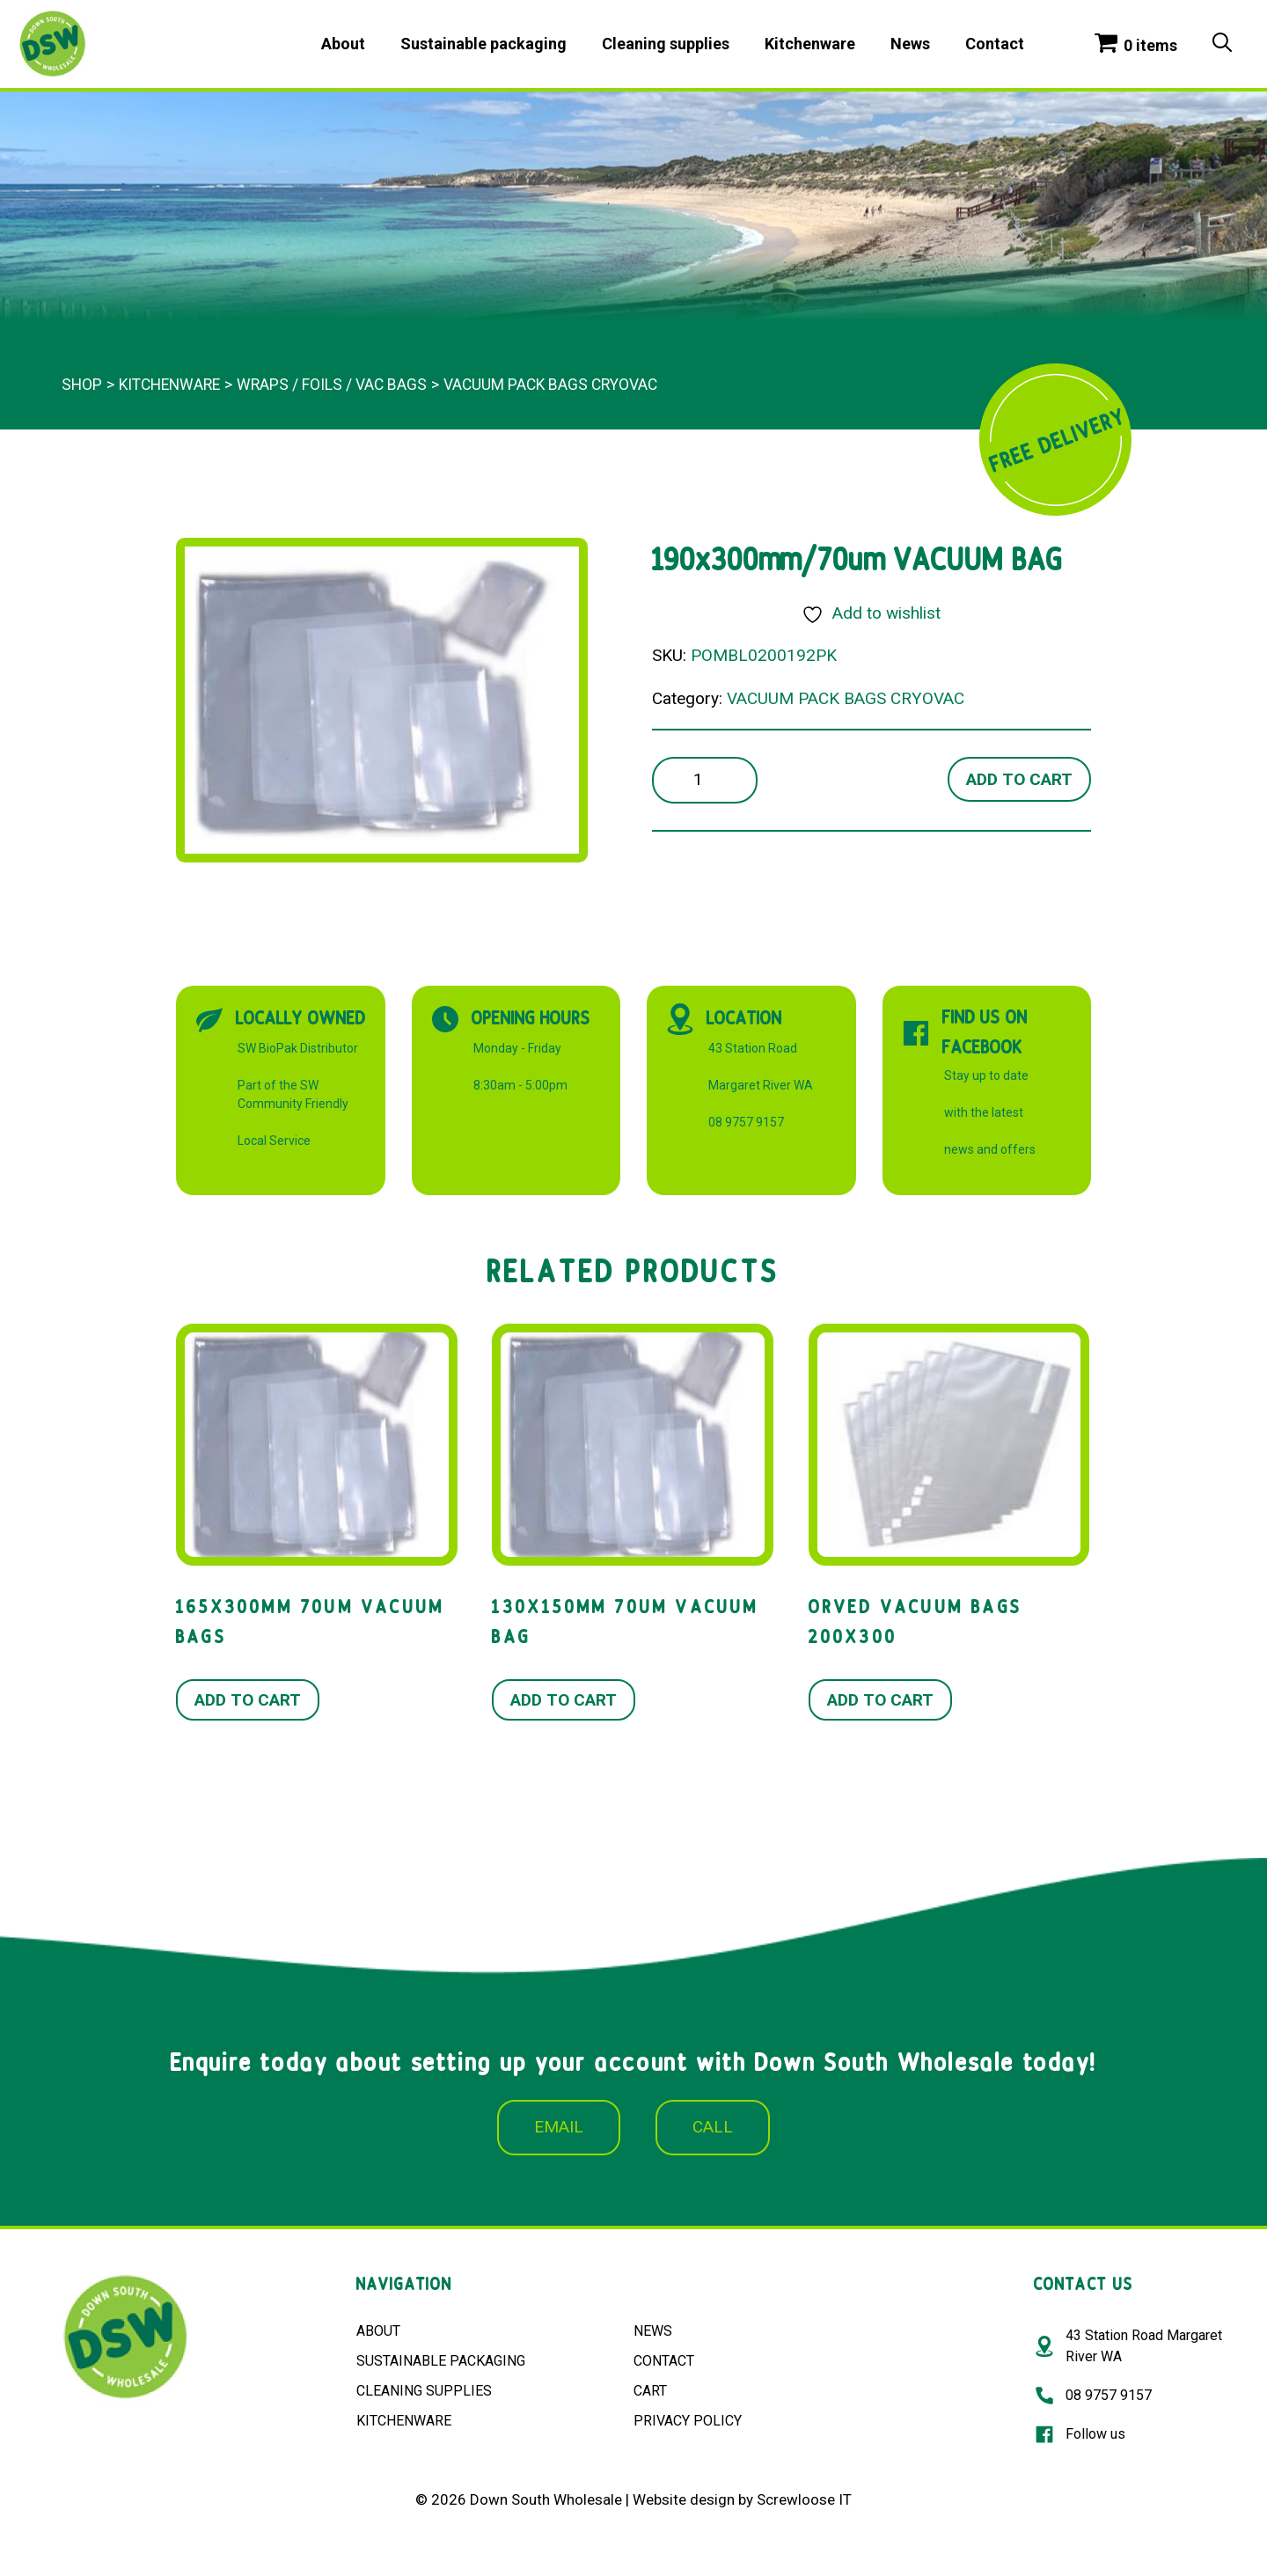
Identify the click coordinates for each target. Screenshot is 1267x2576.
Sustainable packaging (483, 43)
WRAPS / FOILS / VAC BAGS (332, 384)
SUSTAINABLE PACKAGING (440, 2360)
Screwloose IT (804, 2499)
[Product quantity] (705, 780)
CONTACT (664, 2360)
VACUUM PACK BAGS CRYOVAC (550, 384)
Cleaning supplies (665, 43)
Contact (994, 43)
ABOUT (378, 2331)
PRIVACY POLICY (688, 2420)
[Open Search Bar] (1222, 44)
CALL (712, 2127)
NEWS (653, 2331)
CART (650, 2390)
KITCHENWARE (403, 2420)
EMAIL (558, 2127)
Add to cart (1019, 779)
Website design (684, 2499)
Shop (82, 384)
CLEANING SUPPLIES (424, 2390)
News (910, 43)
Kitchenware (810, 43)
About (343, 43)
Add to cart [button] (247, 1700)
